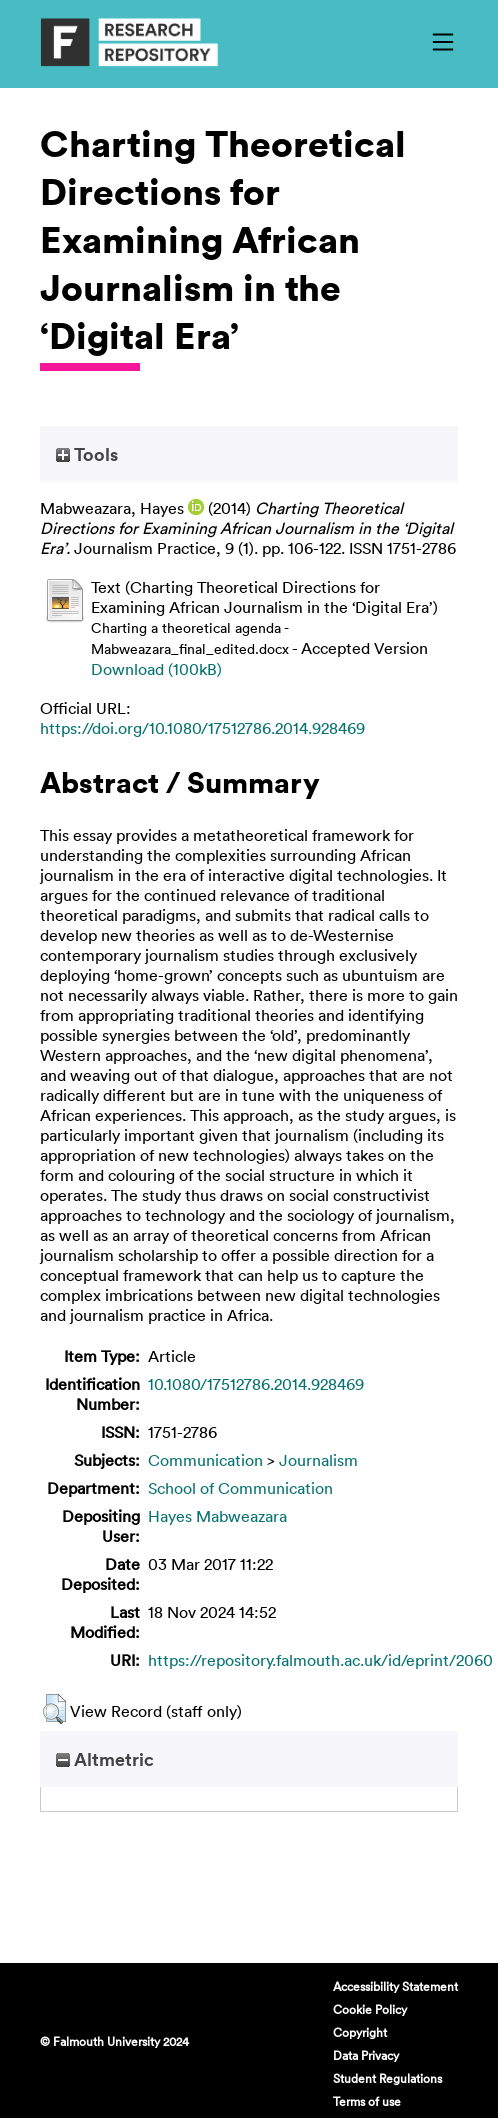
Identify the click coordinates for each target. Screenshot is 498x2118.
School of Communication (240, 1488)
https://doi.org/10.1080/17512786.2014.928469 (202, 728)
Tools (87, 454)
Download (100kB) (156, 669)
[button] (54, 1709)
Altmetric (105, 1759)
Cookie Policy (370, 2009)
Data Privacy (366, 2055)
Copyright (360, 2032)
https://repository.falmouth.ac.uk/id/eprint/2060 (320, 1660)
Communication (205, 1460)
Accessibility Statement (395, 1986)
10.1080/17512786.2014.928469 (256, 1384)
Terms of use (367, 2101)
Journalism (318, 1460)
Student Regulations (387, 2078)
